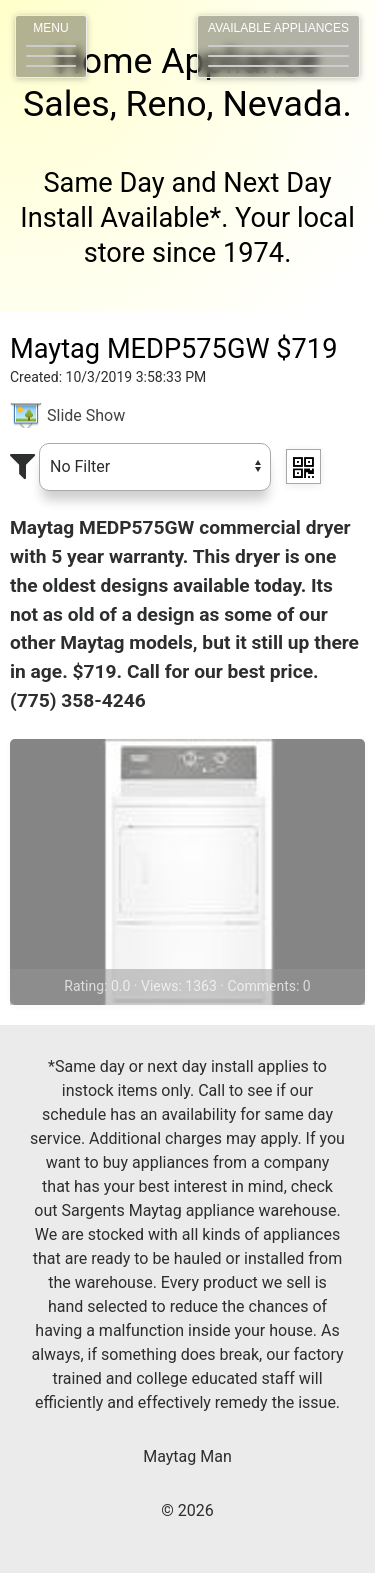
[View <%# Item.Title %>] (187, 872)
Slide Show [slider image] (86, 415)
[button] (51, 46)
